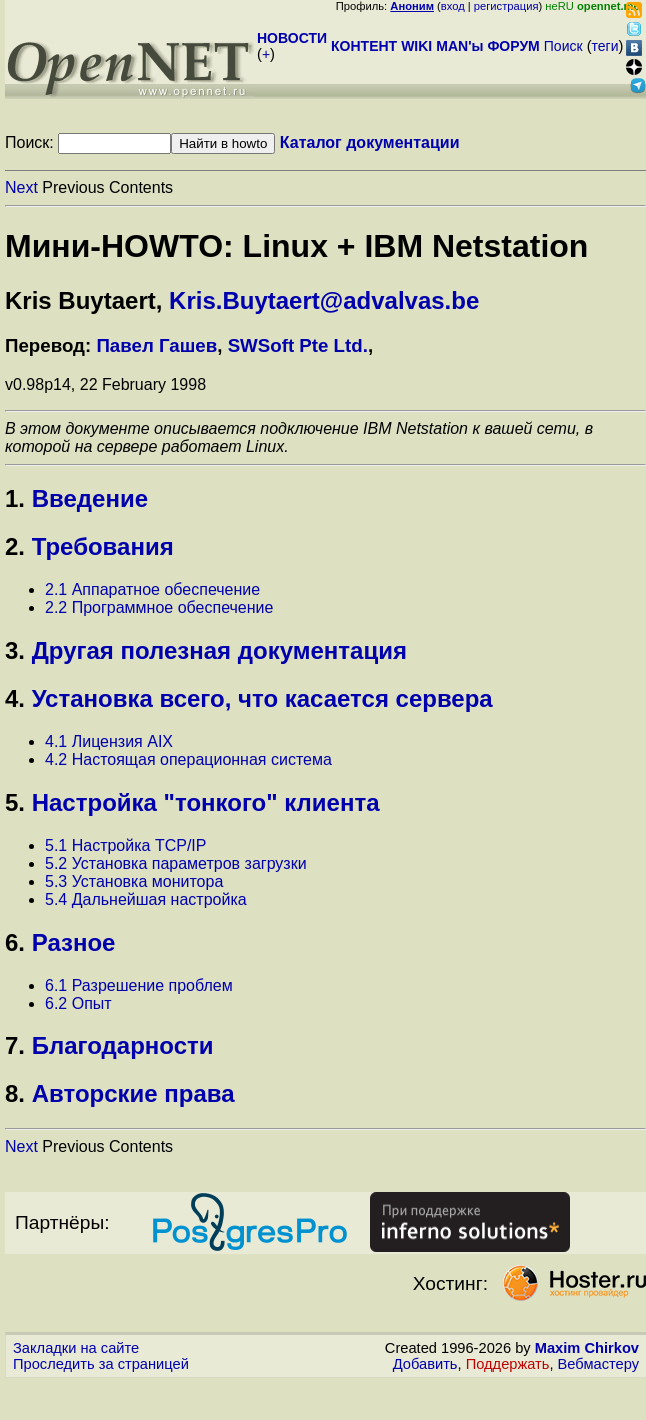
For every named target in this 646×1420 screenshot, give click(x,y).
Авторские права (133, 1093)
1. (15, 498)
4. (15, 698)
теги (605, 46)
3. (15, 650)
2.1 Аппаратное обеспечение (152, 589)
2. (15, 546)
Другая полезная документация (219, 650)
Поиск (563, 46)
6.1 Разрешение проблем (139, 985)
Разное (74, 942)
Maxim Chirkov (587, 1348)
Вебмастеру (598, 1364)
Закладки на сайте (76, 1348)
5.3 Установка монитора (134, 881)
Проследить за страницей (101, 1364)
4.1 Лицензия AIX (109, 741)
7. (15, 1045)
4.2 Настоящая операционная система (188, 759)
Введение (90, 498)
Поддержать (508, 1364)
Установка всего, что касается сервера (262, 698)
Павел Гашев (156, 345)
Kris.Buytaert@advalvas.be (324, 300)
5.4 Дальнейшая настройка (146, 899)
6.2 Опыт (78, 1003)
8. (15, 1093)
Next (21, 187)
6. (15, 942)
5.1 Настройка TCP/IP (125, 845)
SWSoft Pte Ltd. (298, 345)
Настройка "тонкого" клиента (206, 802)
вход (453, 6)
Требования (103, 546)
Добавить (425, 1364)
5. (15, 802)
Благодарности (123, 1045)
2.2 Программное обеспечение (159, 607)
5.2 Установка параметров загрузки (176, 863)
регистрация (506, 6)
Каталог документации (370, 142)
